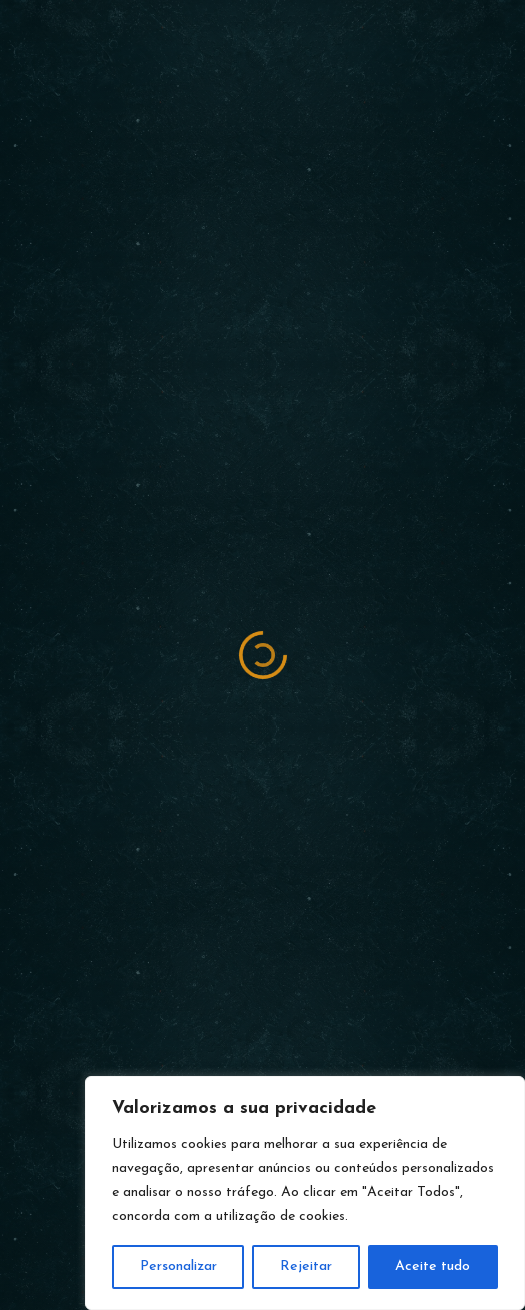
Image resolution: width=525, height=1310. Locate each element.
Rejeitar (306, 1266)
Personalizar (178, 1266)
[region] (305, 1193)
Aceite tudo (432, 1266)
